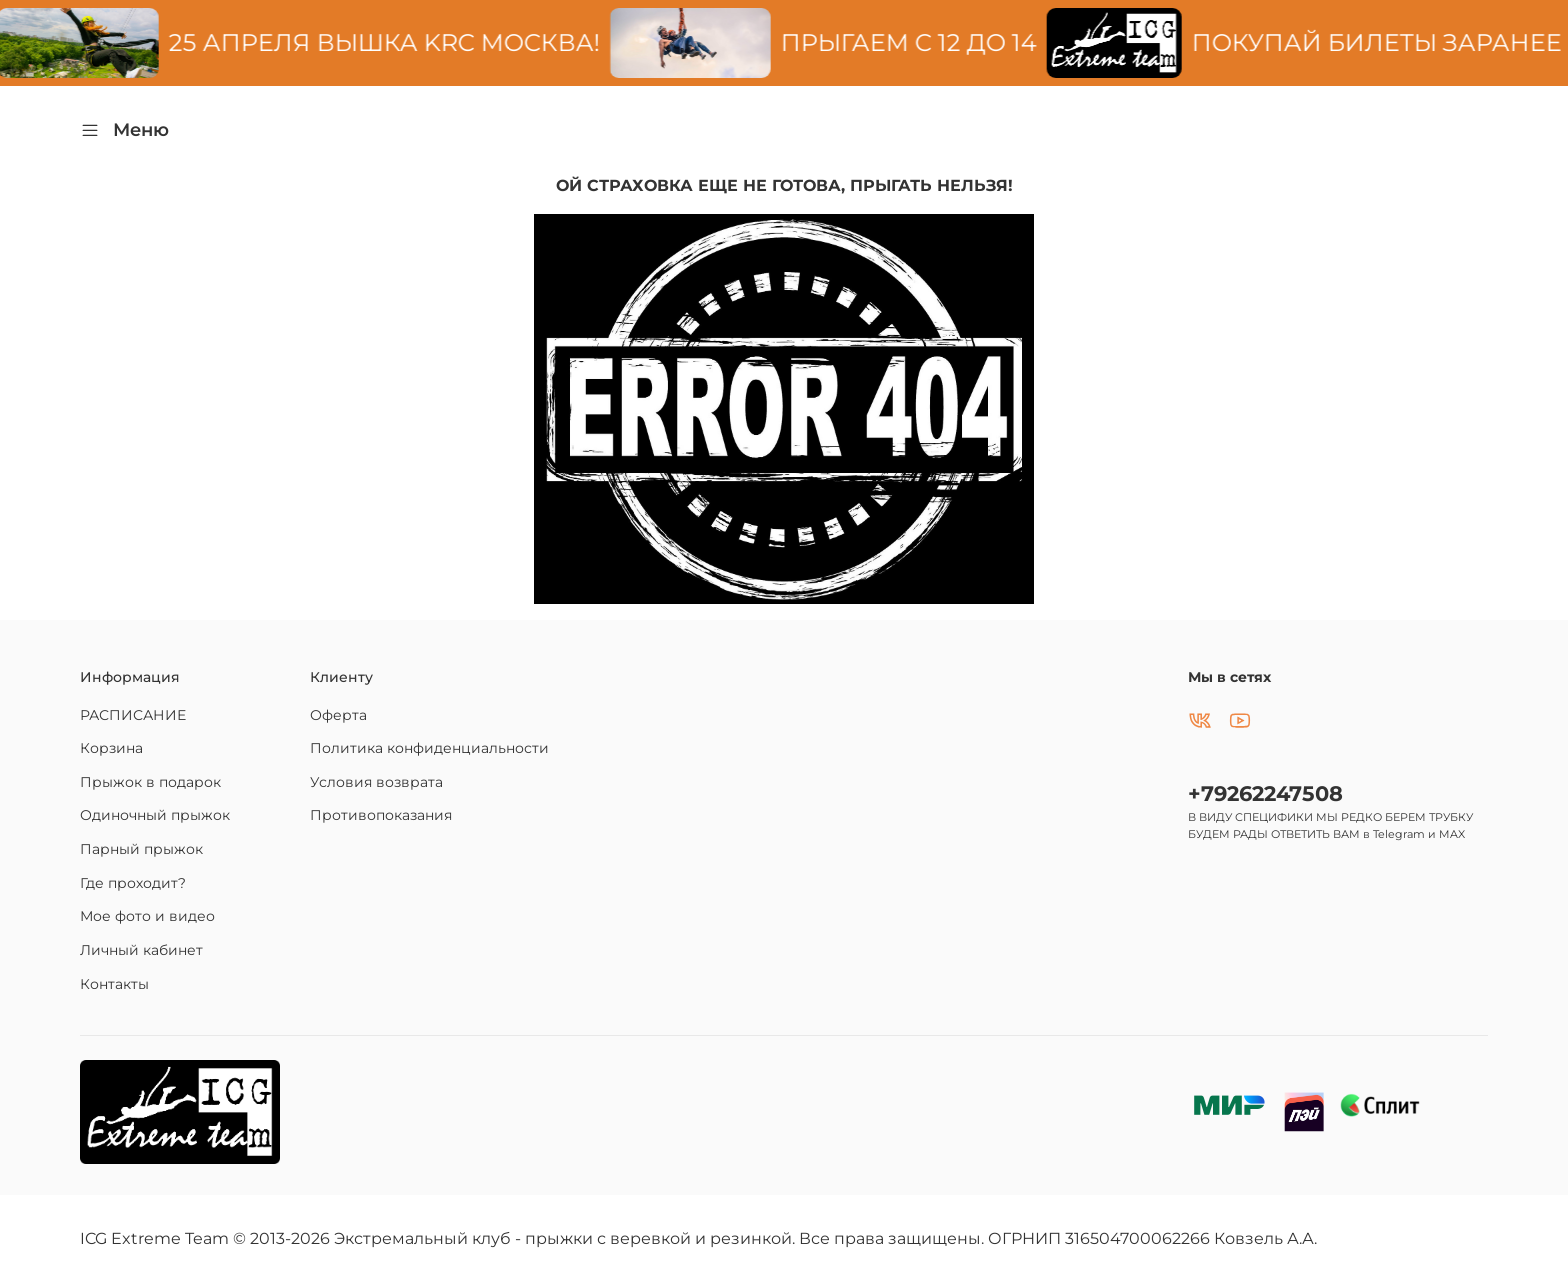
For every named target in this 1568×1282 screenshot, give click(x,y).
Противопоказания (381, 815)
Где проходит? (133, 883)
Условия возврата (376, 782)
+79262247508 (1265, 793)
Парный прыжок (141, 849)
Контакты (114, 984)
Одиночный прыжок (155, 815)
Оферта (338, 715)
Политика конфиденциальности (429, 748)
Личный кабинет (141, 950)
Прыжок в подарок (150, 782)
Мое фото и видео (147, 916)
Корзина (111, 748)
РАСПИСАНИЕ (133, 715)
